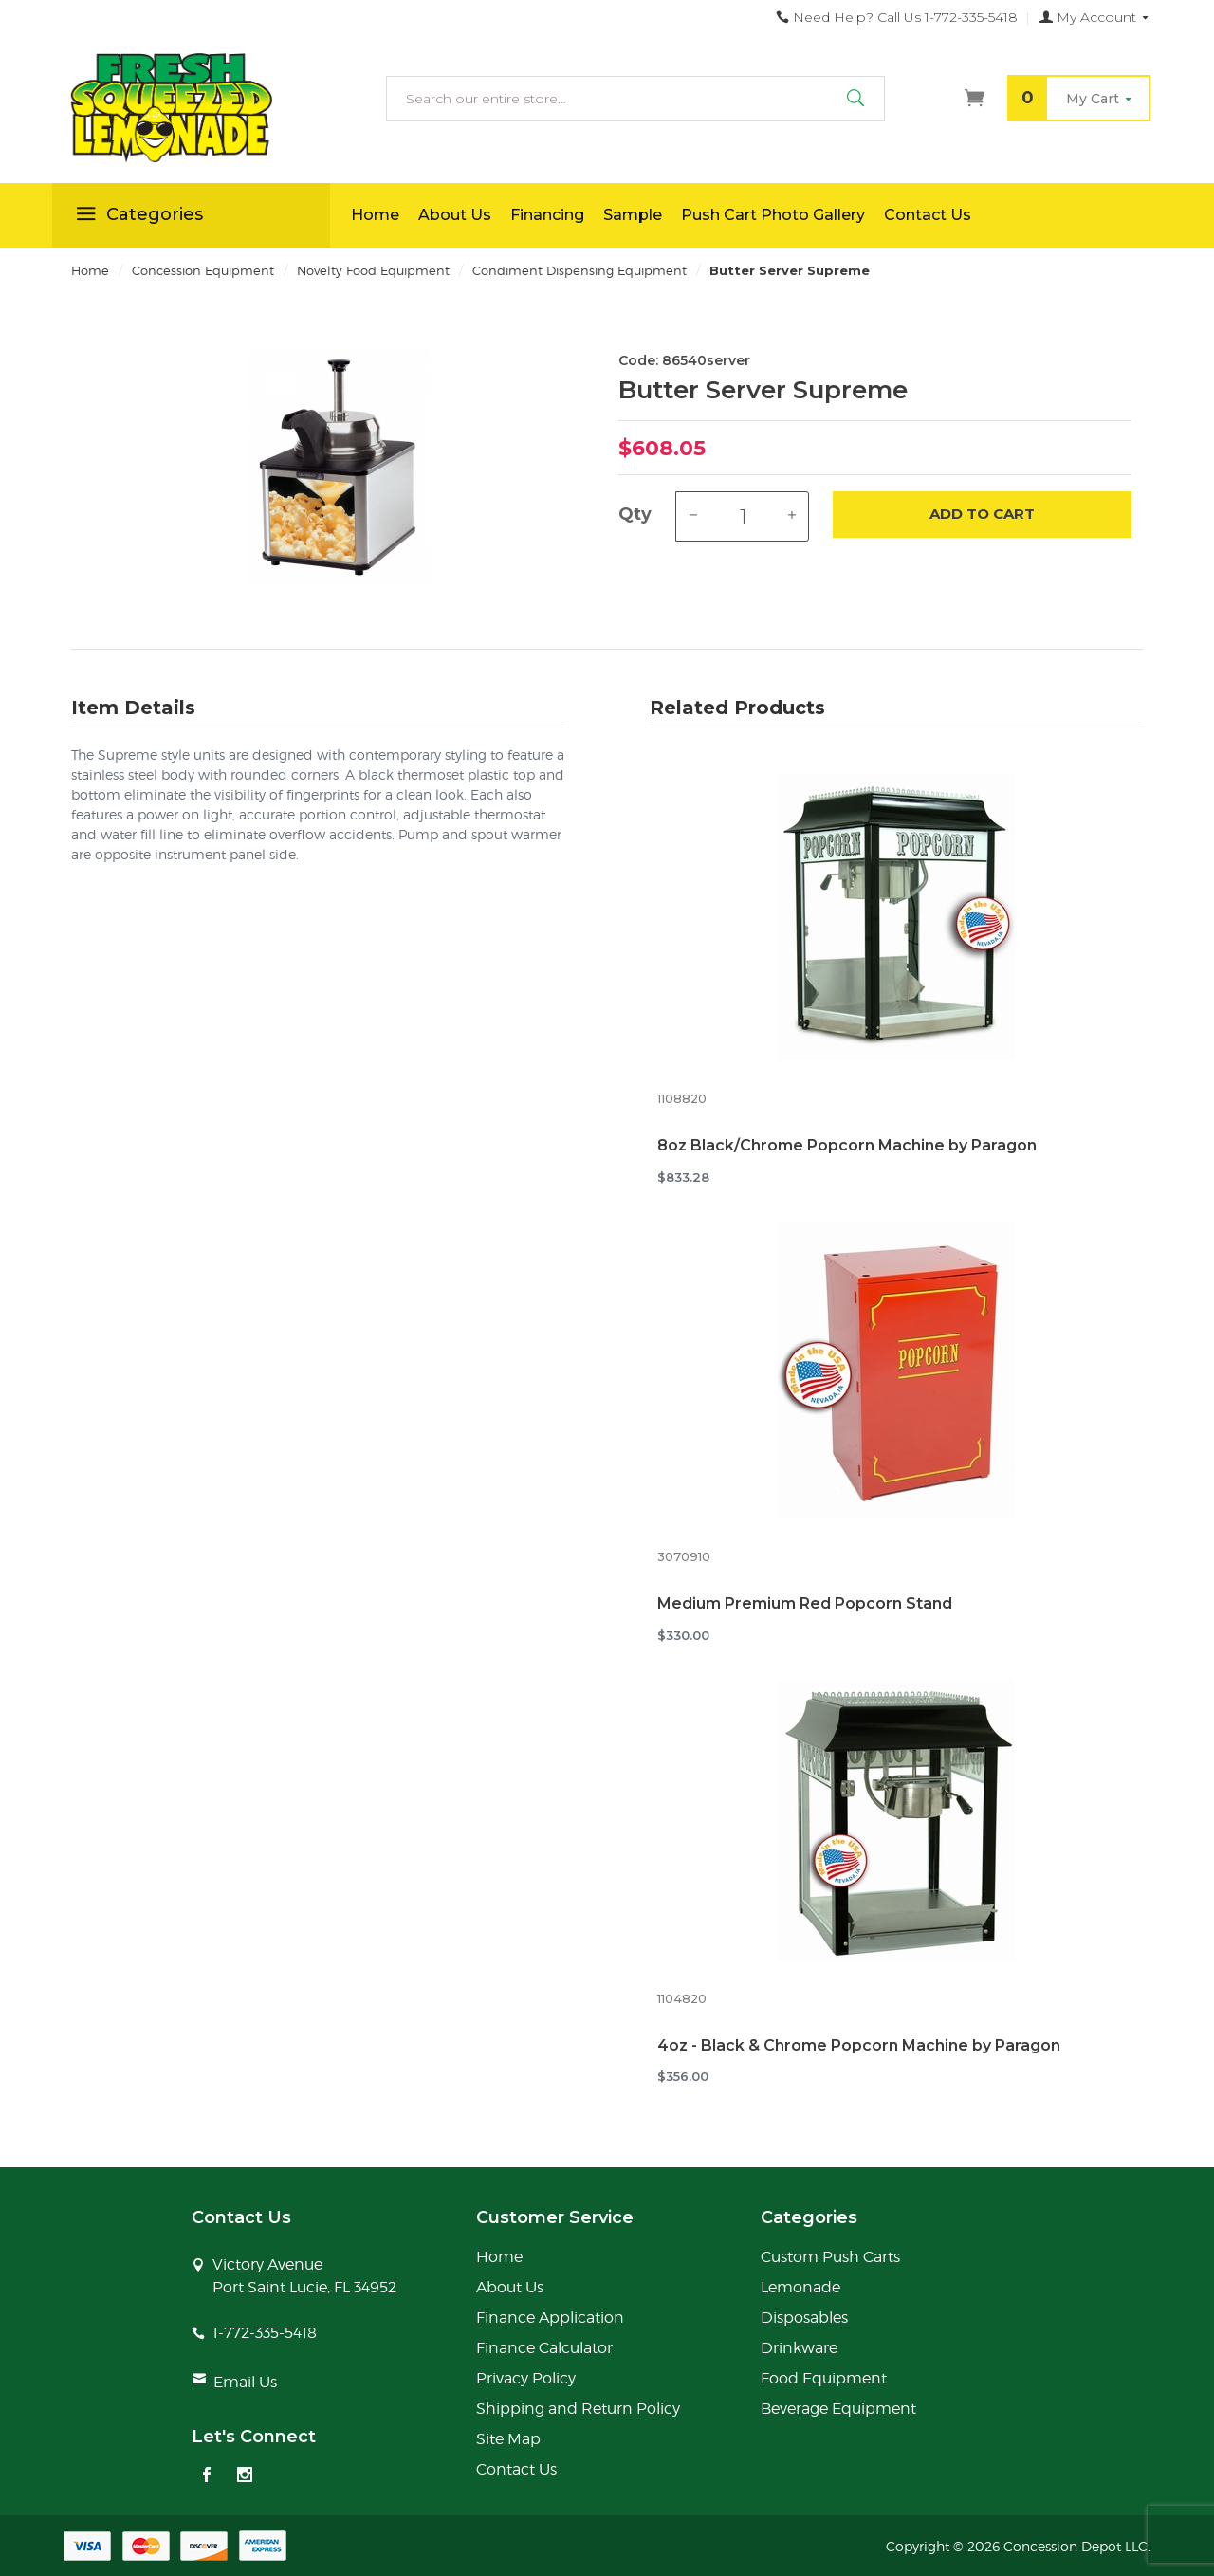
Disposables (804, 2318)
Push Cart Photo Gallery (773, 215)
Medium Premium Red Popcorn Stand (804, 1603)
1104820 (682, 1999)
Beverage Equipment (838, 2409)
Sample (632, 215)
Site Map (508, 2439)
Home (375, 215)
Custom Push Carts (830, 2257)
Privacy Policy (526, 2378)
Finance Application (550, 2318)
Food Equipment (824, 2378)
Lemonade (800, 2287)
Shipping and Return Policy (578, 2409)
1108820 (682, 1099)
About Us (454, 215)
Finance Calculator (544, 2348)
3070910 (683, 1557)
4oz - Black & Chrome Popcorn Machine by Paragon (858, 2045)
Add (982, 514)
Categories (137, 217)
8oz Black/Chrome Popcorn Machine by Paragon (847, 1145)
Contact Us (927, 215)
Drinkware (799, 2348)
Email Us (245, 2382)
